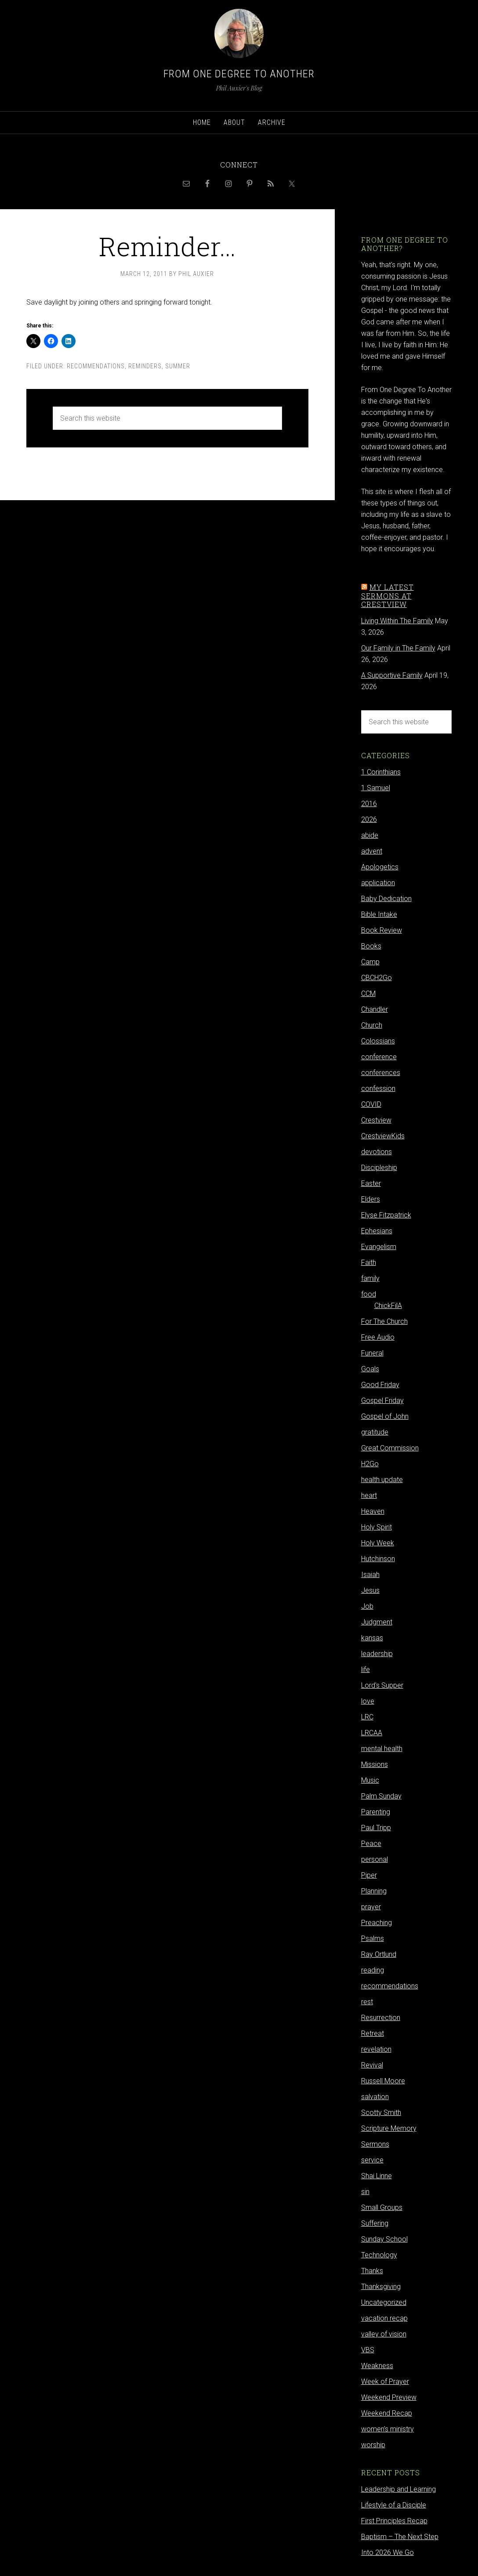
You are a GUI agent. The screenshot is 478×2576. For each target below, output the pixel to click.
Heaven (372, 1511)
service (372, 2160)
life (365, 1669)
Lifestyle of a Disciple (393, 2505)
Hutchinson (378, 1559)
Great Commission (390, 1448)
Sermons (375, 2144)
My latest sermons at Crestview (387, 595)
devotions (376, 1152)
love (367, 1701)
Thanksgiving (381, 2286)
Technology (379, 2255)
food (368, 1294)
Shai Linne (376, 2176)
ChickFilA (388, 1305)
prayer (371, 1907)
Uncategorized (383, 2302)
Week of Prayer (385, 2381)
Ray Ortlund (378, 1954)
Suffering (374, 2223)
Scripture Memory (388, 2128)
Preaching (376, 1922)
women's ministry (387, 2429)
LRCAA (371, 1733)
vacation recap (384, 2318)
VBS (367, 2350)
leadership (377, 1654)
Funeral (372, 1353)
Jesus (370, 1590)
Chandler (374, 1009)
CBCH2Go (376, 978)
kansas (372, 1638)
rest (367, 2002)
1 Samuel (375, 788)
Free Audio (378, 1337)
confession (378, 1088)
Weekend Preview (388, 2397)
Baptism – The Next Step (399, 2536)
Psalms (372, 1938)
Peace (371, 1843)
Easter (371, 1183)
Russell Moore (383, 2081)
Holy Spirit (376, 1527)
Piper (369, 1875)
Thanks (372, 2271)
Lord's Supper (382, 1685)
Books (371, 946)
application (378, 883)
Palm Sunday (381, 1796)
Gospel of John (385, 1416)
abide (369, 835)
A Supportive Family (392, 675)
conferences (380, 1072)
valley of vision (383, 2334)
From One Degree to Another (239, 74)
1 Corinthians (381, 772)
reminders (145, 366)
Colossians (378, 1041)
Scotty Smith (381, 2112)
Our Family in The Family (398, 648)
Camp (370, 962)
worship (373, 2445)
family (370, 1278)
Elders (370, 1199)
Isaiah (370, 1574)
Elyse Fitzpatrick (386, 1215)
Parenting (375, 1812)
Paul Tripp (376, 1828)
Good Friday (380, 1385)
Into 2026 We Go (387, 2552)
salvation (375, 2097)
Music (370, 1780)
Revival (372, 2065)
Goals (370, 1369)
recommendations (96, 366)
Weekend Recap (386, 2413)
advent (371, 851)
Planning (374, 1891)
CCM (368, 993)
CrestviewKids (383, 1136)
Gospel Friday (382, 1400)
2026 (369, 819)
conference (379, 1057)
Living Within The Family (397, 621)
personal (374, 1859)
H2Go (370, 1464)
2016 (369, 803)
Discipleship (379, 1167)
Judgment (376, 1622)
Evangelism (378, 1247)
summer (177, 366)
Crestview (376, 1120)
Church (371, 1025)
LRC (367, 1717)
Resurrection (380, 2017)
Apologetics (379, 867)
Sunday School (384, 2239)
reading (372, 1970)
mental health (381, 1748)
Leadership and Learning (398, 2489)
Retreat (372, 2033)
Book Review (381, 930)
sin (365, 2191)
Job (367, 1606)
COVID (371, 1104)
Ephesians (376, 1231)
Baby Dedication (386, 898)
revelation (376, 2049)
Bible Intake (379, 914)
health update (382, 1479)
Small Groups (381, 2207)
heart (369, 1495)
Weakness (377, 2366)
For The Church (384, 1321)
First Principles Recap (394, 2521)
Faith (368, 1262)
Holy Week (377, 1543)
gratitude (374, 1432)
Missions (374, 1764)
